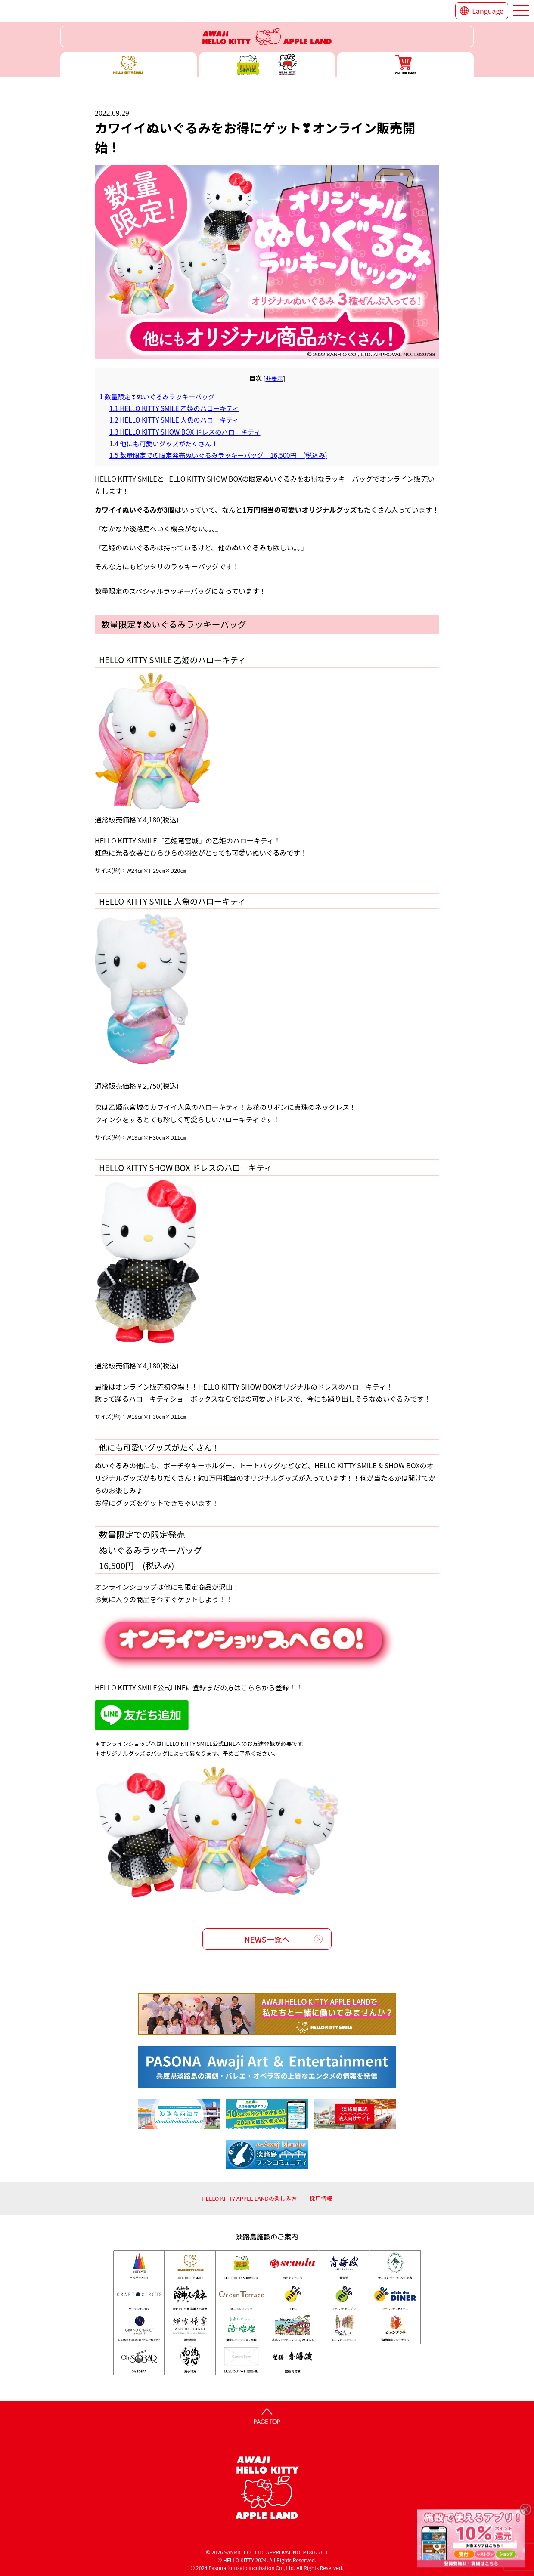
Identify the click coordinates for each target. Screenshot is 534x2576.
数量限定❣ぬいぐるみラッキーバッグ (156, 396)
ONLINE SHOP (405, 64)
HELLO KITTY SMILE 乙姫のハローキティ (174, 408)
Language (487, 11)
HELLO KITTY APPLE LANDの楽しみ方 (249, 2198)
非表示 (274, 378)
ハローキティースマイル (128, 64)
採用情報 (321, 2198)
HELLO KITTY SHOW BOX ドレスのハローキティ (185, 431)
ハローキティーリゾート (267, 36)
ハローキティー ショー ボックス (267, 64)
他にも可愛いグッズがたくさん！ (163, 443)
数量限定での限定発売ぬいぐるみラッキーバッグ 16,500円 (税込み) (218, 455)
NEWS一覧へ (267, 1939)
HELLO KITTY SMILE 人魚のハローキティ (174, 419)
